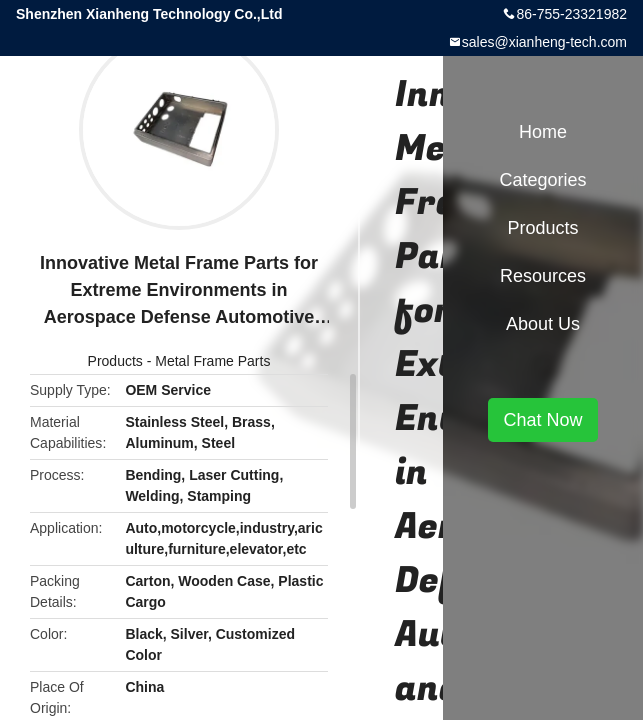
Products (115, 361)
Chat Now (542, 420)
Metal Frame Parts (212, 361)
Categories (542, 180)
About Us (543, 324)
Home (543, 132)
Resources (543, 276)
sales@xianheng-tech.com (544, 42)
